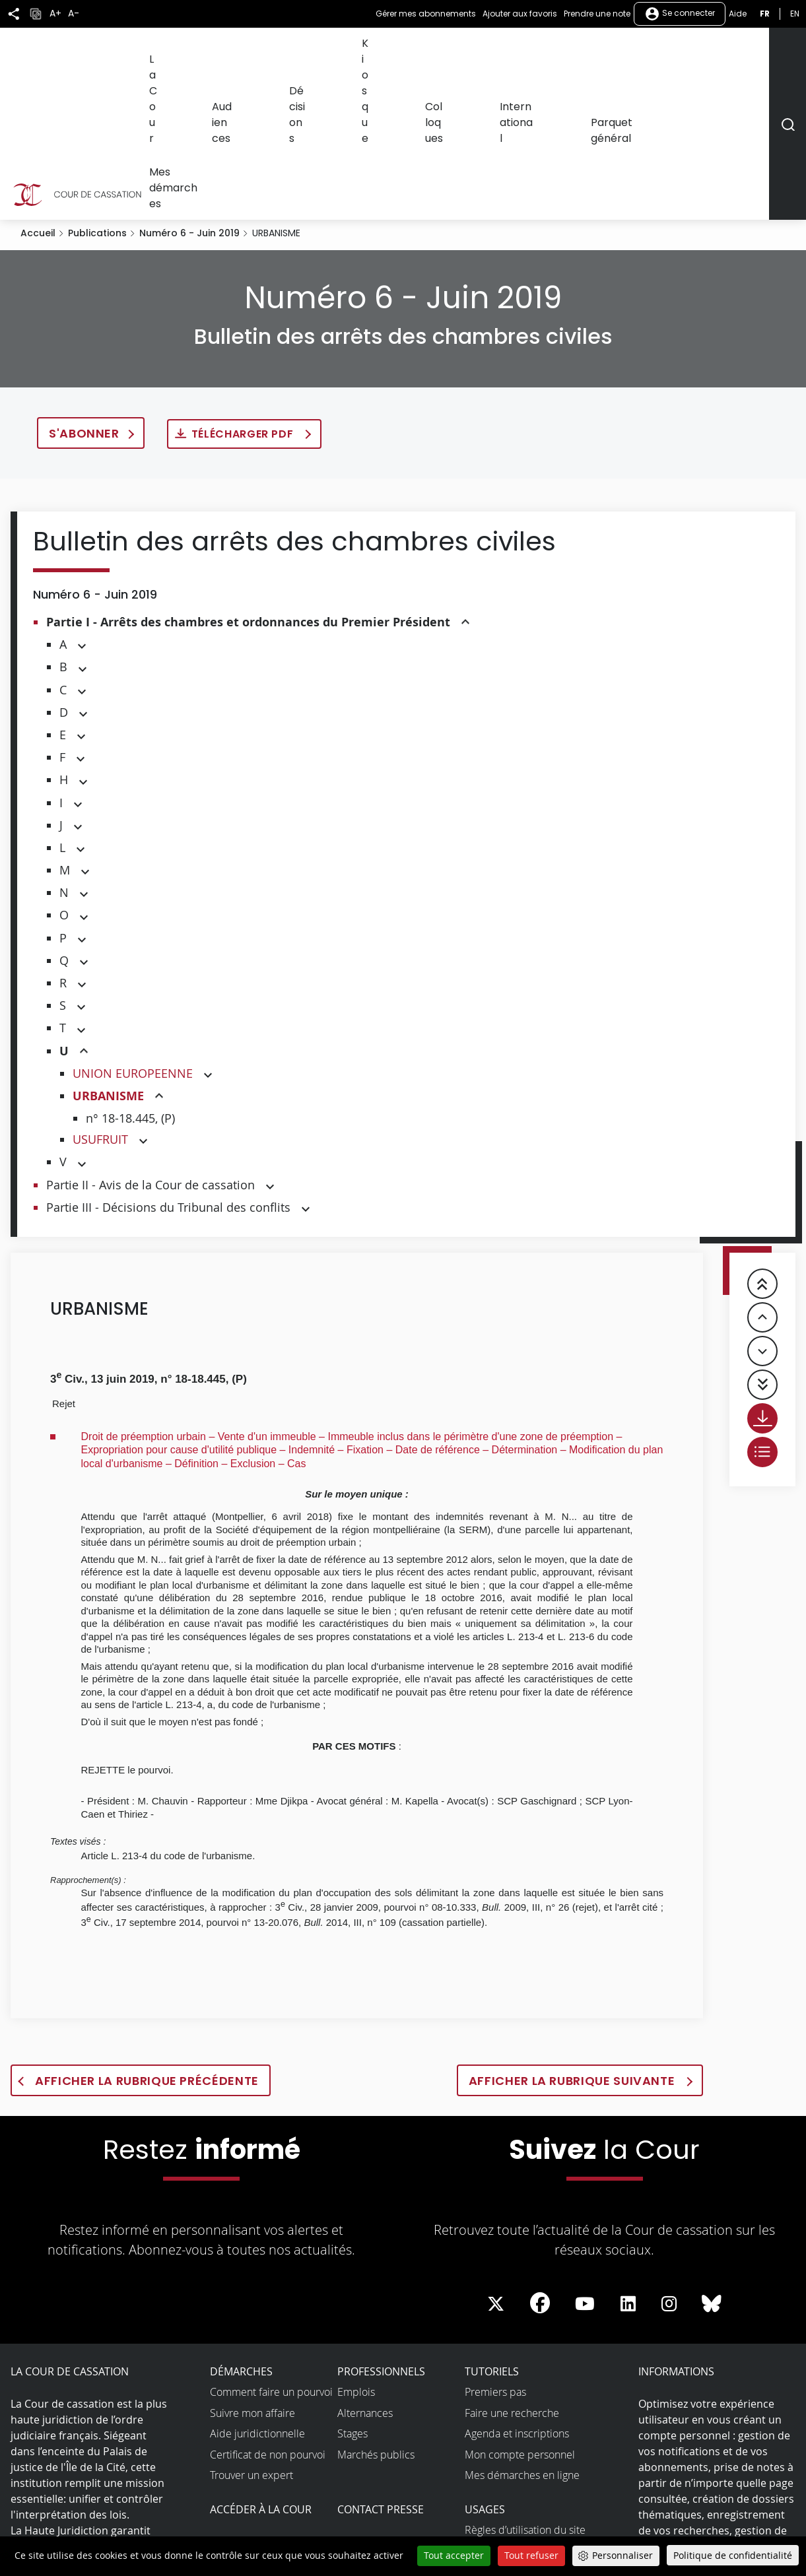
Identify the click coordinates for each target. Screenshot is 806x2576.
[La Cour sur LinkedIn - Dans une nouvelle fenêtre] (628, 2160)
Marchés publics (376, 2311)
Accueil (37, 89)
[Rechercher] (787, 52)
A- (73, 13)
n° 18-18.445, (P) (130, 975)
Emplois (356, 2248)
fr (765, 13)
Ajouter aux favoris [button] (520, 13)
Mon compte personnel (520, 2311)
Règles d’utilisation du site (525, 2386)
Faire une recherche (512, 2269)
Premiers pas (495, 2248)
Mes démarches (725, 50)
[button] (465, 479)
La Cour (277, 50)
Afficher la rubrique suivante (573, 1937)
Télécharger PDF (243, 290)
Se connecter (679, 14)
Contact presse (380, 2366)
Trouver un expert (251, 2332)
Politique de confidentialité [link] (732, 2555)
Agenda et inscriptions (517, 2290)
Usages (485, 2366)
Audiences (332, 50)
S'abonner (84, 290)
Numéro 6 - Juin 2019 (189, 89)
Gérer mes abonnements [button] (426, 13)
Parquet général (639, 50)
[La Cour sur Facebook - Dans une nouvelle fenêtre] (540, 2159)
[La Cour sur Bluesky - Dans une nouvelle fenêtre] (712, 2160)
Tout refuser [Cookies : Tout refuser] (531, 2555)
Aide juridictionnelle (257, 2290)
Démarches (241, 2228)
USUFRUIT (100, 996)
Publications (97, 89)
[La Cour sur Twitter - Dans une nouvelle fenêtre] (495, 2160)
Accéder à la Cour (261, 2366)
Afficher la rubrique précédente (147, 1937)
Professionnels (381, 2228)
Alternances (365, 2269)
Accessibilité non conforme (528, 2444)
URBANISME (108, 952)
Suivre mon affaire (252, 2269)
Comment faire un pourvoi (271, 2248)
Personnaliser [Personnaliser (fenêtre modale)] (622, 2555)
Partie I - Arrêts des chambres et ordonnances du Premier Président (248, 479)
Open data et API (504, 2465)
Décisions (390, 50)
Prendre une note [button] (597, 13)
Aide (738, 13)
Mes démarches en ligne (522, 2332)
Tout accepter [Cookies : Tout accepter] (454, 2555)
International (560, 50)
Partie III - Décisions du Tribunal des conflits (168, 1064)
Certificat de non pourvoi (267, 2311)
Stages (352, 2290)
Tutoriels (492, 2228)
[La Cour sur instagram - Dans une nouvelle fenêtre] (669, 2160)
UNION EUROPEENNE (133, 930)
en (794, 13)
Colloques (495, 50)
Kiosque (442, 50)
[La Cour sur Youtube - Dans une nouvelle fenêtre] (585, 2160)
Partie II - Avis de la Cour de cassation (150, 1041)
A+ (55, 13)
